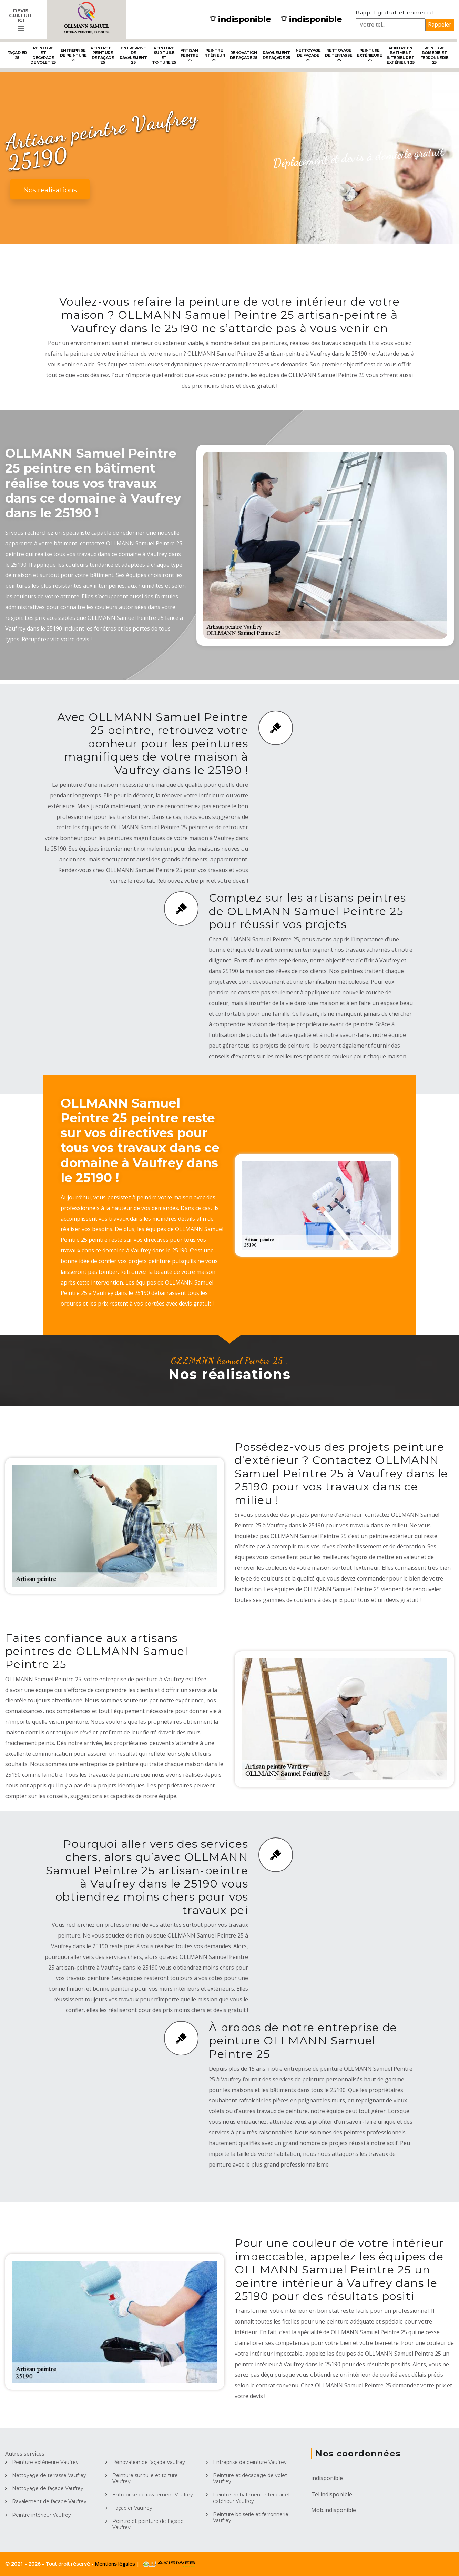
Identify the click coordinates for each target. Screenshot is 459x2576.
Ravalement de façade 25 (276, 55)
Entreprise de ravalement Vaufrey (152, 2494)
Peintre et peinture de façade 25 (102, 55)
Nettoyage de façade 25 (308, 55)
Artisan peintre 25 (189, 55)
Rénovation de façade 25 (243, 55)
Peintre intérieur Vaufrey (41, 2515)
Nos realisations (50, 190)
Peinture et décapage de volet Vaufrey (250, 2478)
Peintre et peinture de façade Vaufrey (148, 2524)
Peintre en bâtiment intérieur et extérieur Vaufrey (251, 2497)
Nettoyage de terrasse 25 (339, 55)
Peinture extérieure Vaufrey (45, 2462)
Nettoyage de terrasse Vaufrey (49, 2475)
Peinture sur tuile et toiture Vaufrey (145, 2478)
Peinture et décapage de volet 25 (43, 55)
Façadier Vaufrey (132, 2508)
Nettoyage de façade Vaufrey (47, 2488)
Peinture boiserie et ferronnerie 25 (434, 55)
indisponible (240, 19)
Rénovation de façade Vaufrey (148, 2462)
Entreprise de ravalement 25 (133, 55)
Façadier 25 (17, 55)
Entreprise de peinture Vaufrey (250, 2462)
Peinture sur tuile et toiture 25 (164, 55)
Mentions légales (115, 2563)
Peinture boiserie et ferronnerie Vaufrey (250, 2517)
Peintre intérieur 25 (214, 55)
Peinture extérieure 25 (369, 55)
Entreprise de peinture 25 (73, 55)
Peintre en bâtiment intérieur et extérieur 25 (401, 55)
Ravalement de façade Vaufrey (49, 2501)
